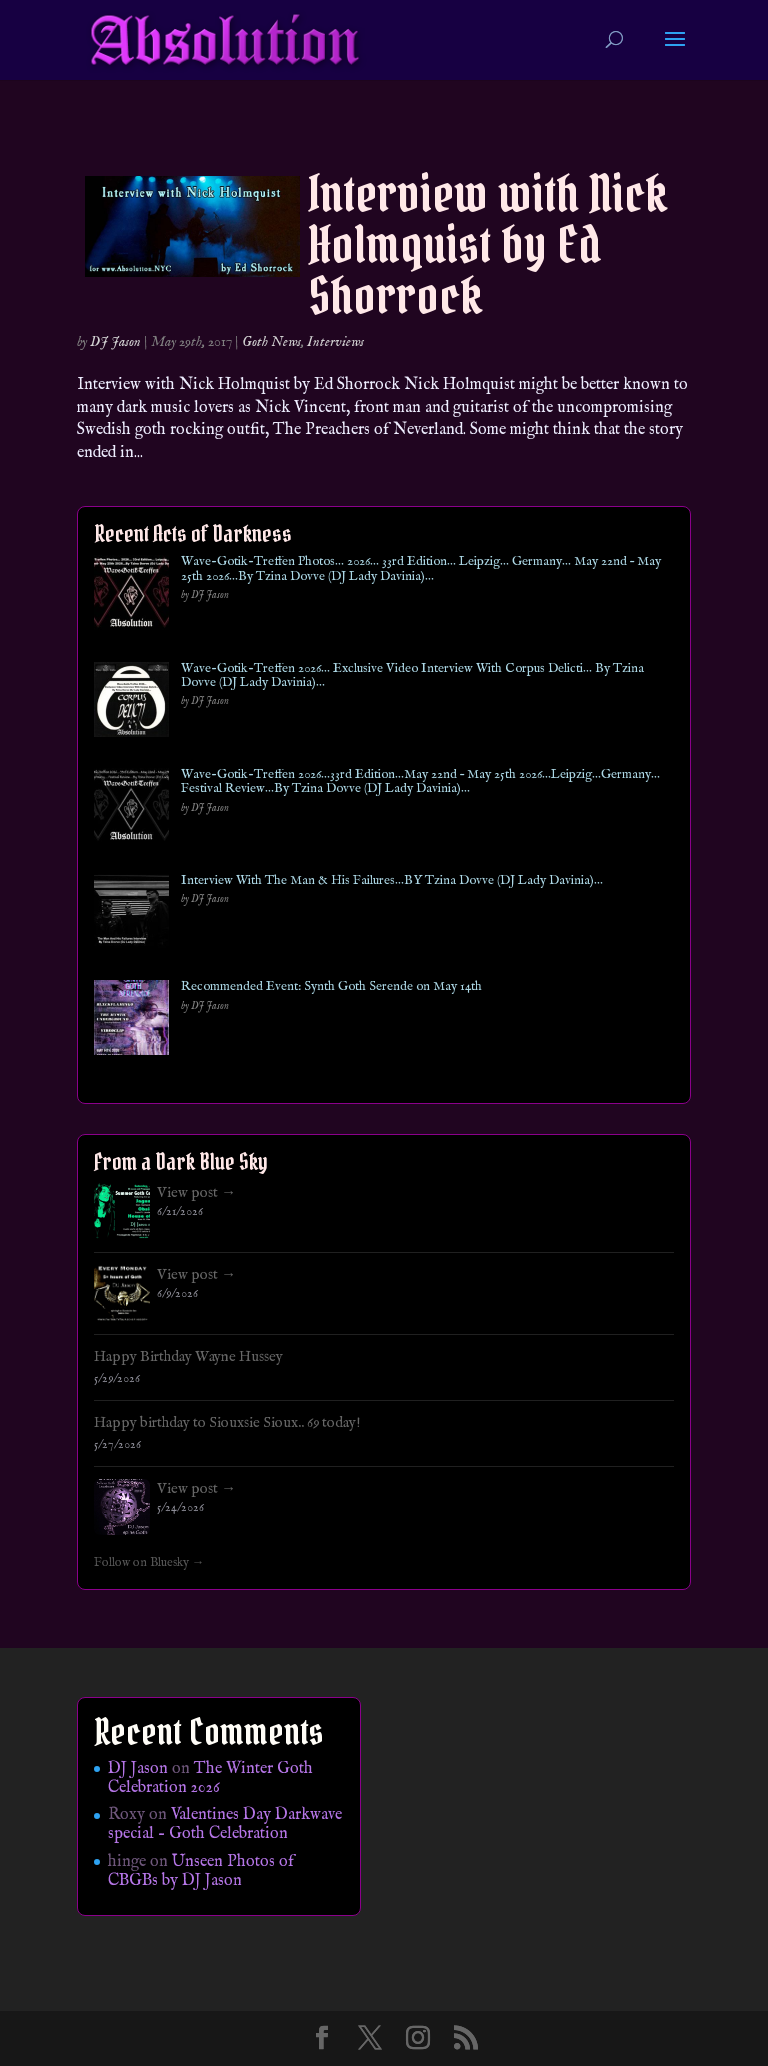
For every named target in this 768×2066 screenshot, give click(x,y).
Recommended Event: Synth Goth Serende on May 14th (331, 987)
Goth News (271, 342)
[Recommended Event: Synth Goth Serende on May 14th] (131, 1021)
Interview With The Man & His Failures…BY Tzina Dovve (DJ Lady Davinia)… (392, 881)
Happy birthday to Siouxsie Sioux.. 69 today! (227, 1423)
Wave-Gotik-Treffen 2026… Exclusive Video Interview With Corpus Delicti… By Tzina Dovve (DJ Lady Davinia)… (412, 676)
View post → (196, 1193)
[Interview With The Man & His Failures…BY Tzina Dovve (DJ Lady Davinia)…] (131, 915)
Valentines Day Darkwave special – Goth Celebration (225, 1824)
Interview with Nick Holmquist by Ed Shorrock (487, 244)
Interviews (335, 342)
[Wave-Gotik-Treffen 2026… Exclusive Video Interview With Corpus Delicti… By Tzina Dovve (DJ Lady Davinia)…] (131, 703)
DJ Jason (115, 342)
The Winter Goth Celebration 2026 (210, 1778)
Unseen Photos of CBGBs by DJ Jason (201, 1871)
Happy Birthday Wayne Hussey (188, 1357)
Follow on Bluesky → (149, 1563)
